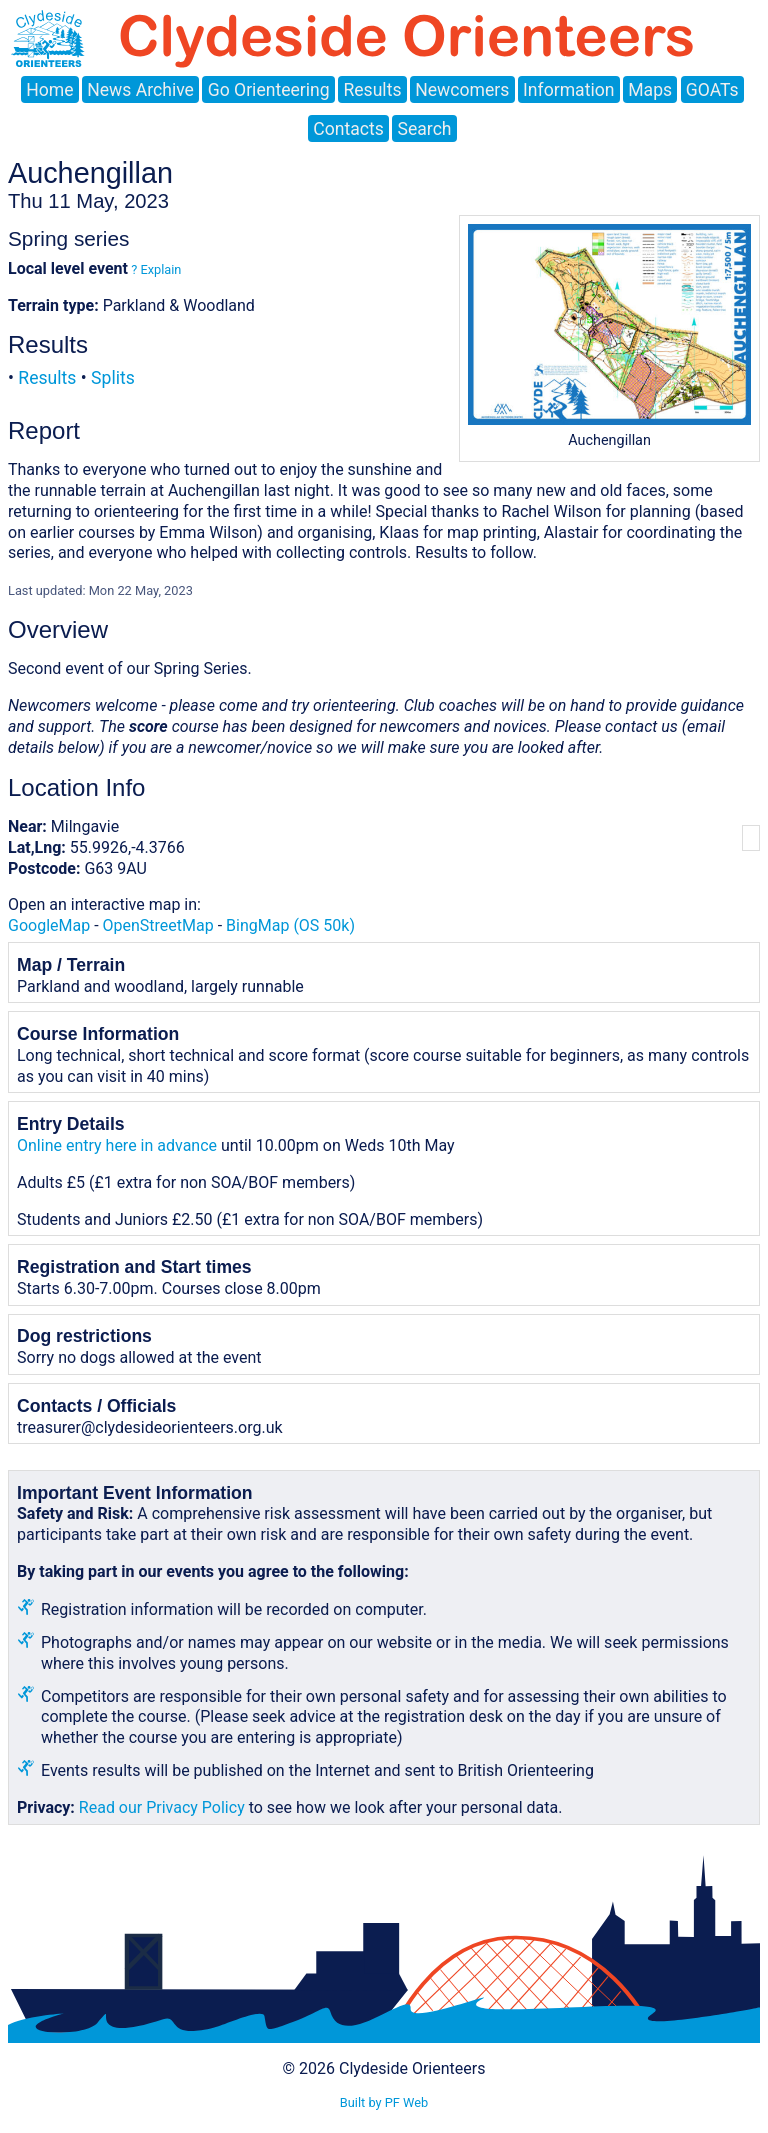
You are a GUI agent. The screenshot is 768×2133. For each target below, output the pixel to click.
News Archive (140, 90)
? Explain (154, 269)
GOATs (712, 90)
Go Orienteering (269, 90)
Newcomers (462, 90)
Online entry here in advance (117, 1145)
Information (568, 90)
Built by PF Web (384, 2102)
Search (425, 129)
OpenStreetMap (158, 925)
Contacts (348, 129)
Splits (113, 378)
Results (372, 90)
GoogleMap (49, 925)
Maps (650, 90)
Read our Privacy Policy (162, 1807)
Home (49, 90)
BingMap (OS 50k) (290, 925)
